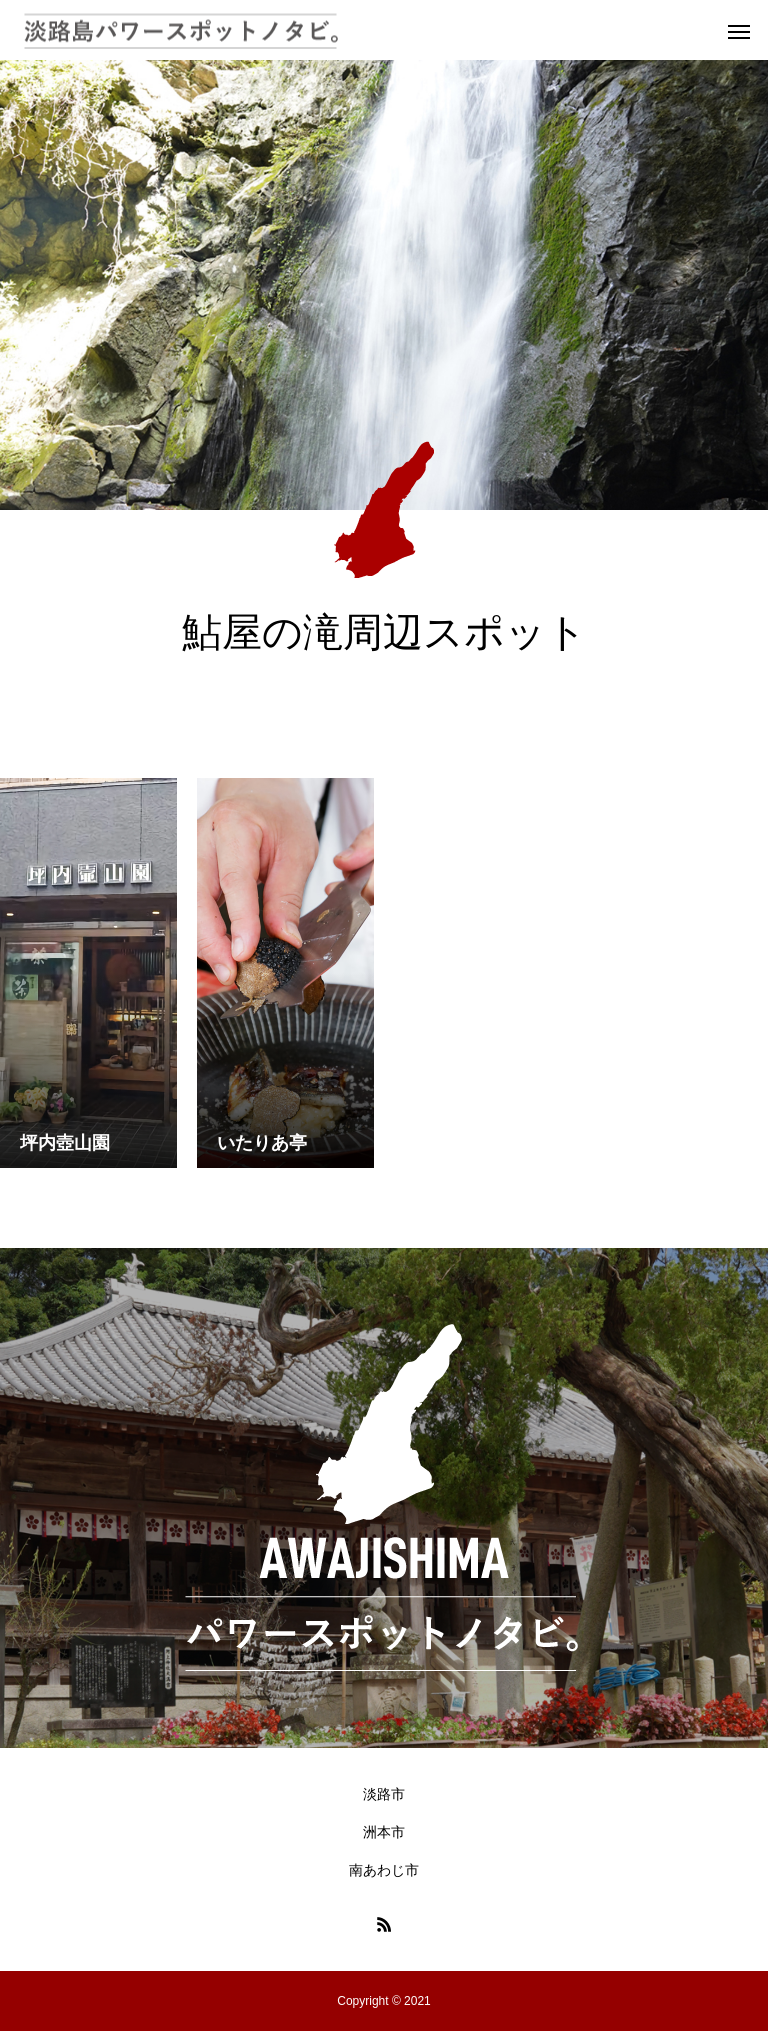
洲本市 (384, 1832)
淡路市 (384, 1794)
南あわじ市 (384, 1870)
